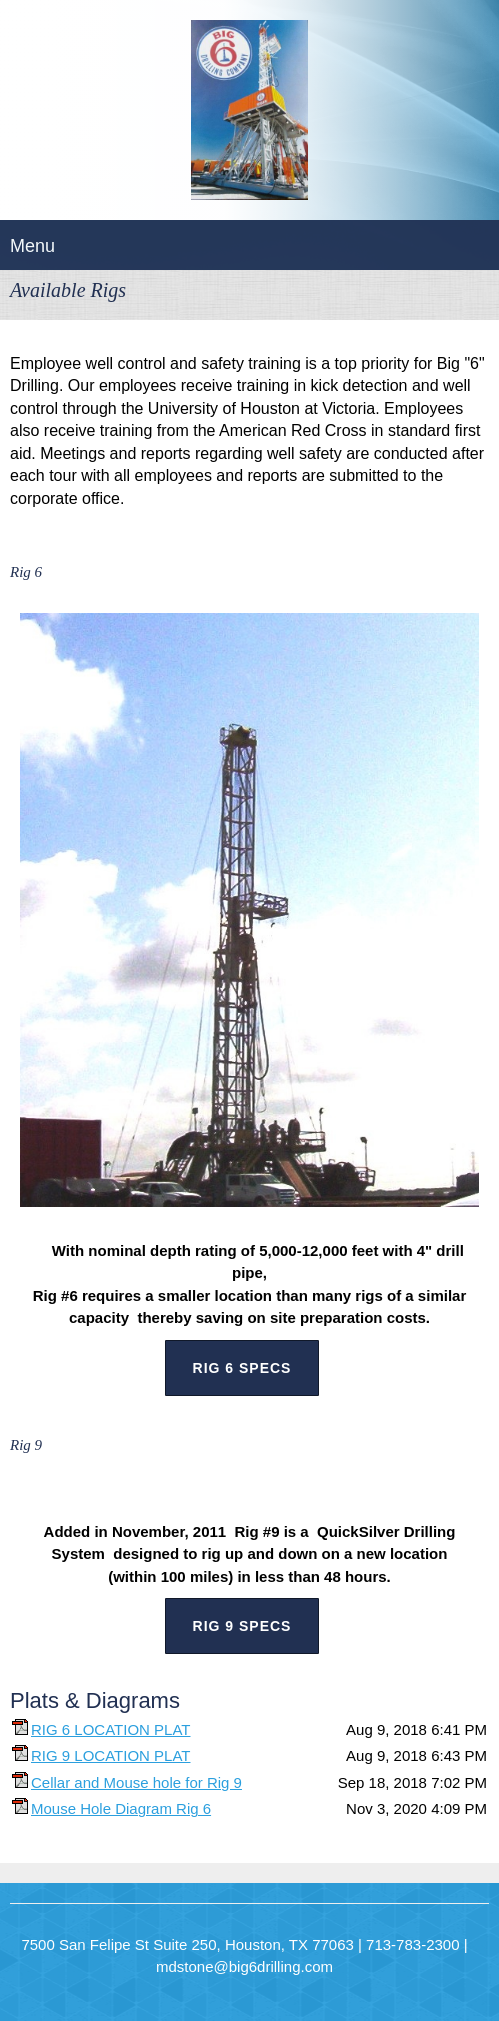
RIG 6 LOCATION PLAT (110, 1729)
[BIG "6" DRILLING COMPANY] (249, 115)
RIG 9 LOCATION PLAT (110, 1755)
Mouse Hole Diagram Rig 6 (121, 1808)
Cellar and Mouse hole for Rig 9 (136, 1782)
